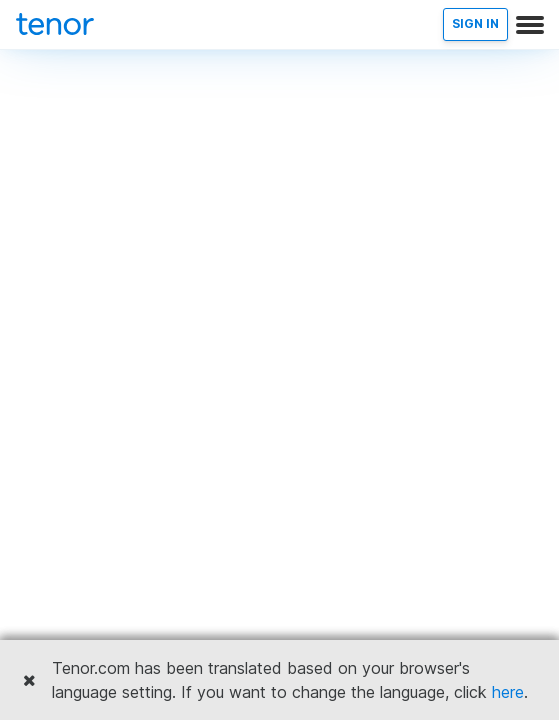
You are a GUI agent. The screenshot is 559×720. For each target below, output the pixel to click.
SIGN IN (475, 23)
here (508, 692)
